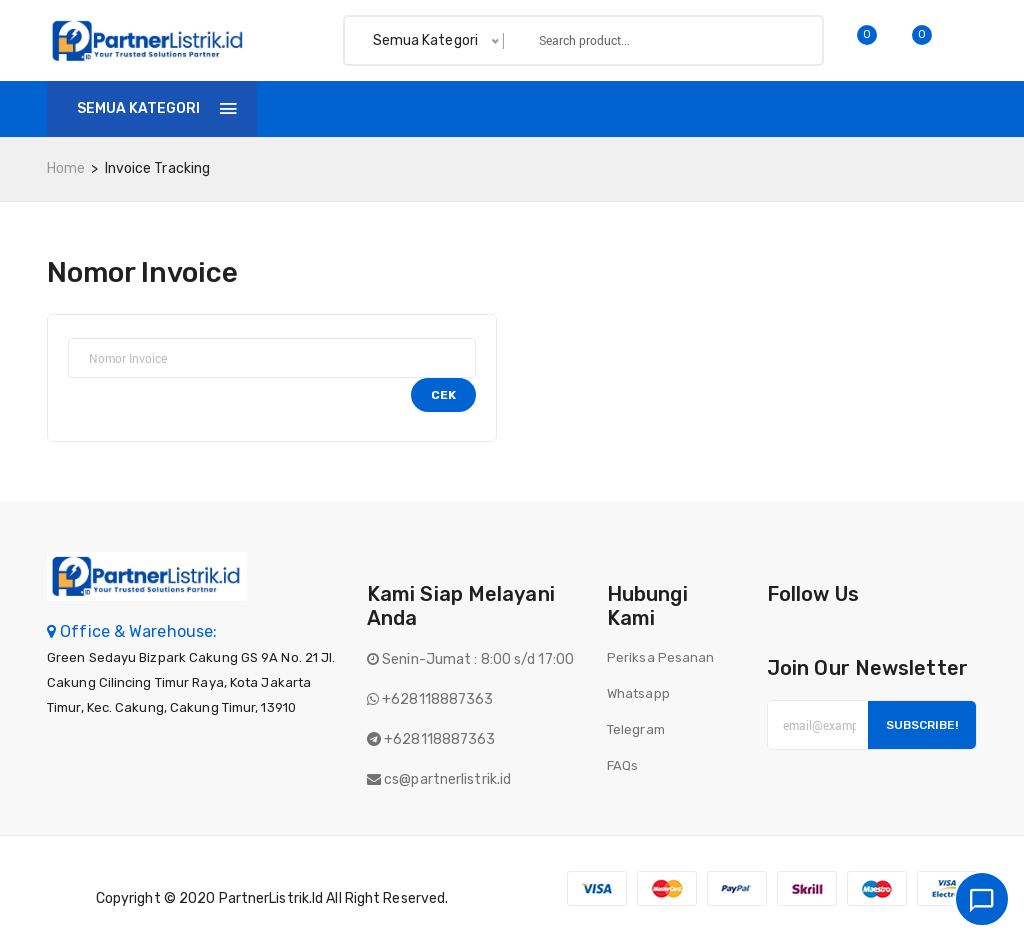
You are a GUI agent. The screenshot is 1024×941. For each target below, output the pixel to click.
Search (774, 40)
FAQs (622, 765)
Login (951, 108)
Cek (443, 395)
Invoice (467, 108)
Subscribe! (922, 725)
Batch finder (728, 108)
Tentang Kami (587, 108)
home (66, 168)
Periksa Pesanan (661, 657)
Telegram (636, 729)
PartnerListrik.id (271, 898)
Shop (383, 108)
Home (306, 108)
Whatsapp (638, 693)
